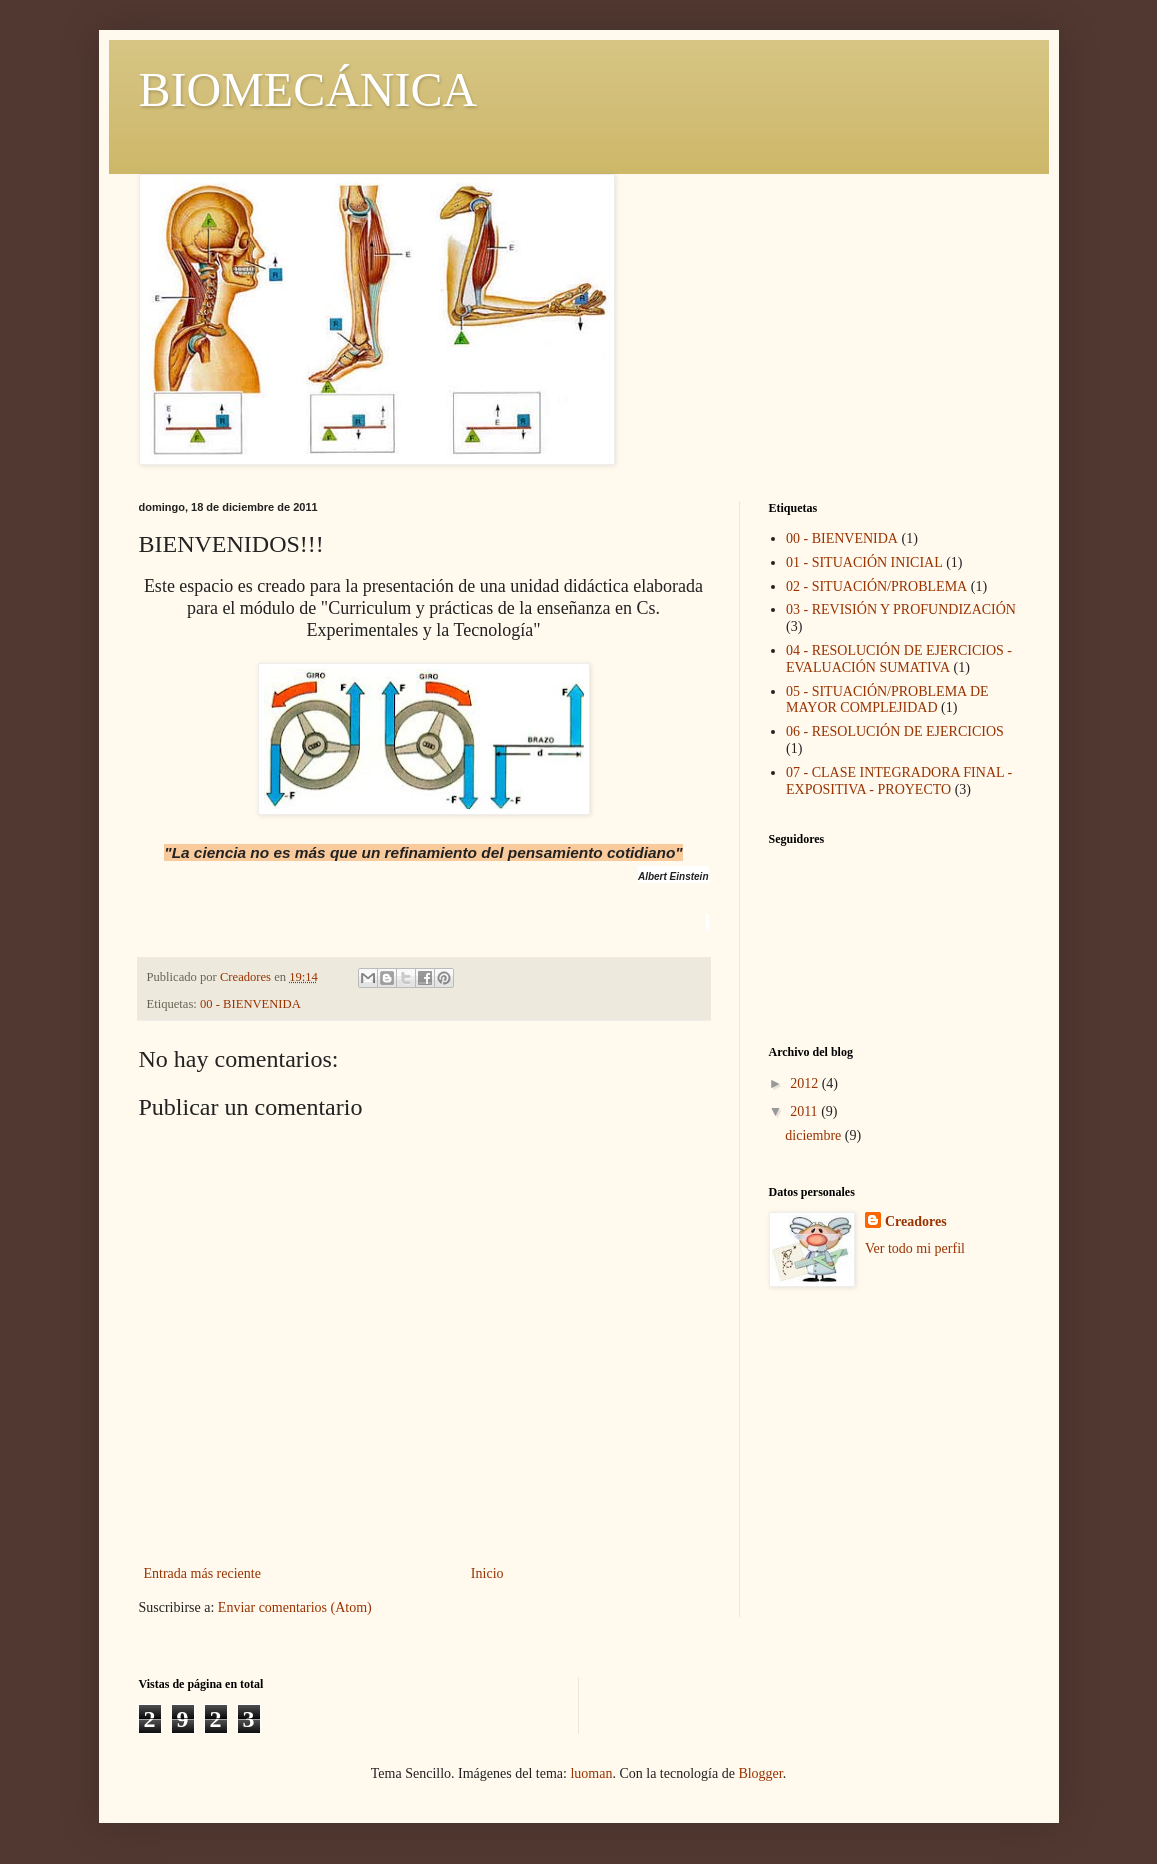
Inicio (487, 1573)
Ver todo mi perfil (915, 1248)
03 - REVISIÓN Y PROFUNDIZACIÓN (901, 609)
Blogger (760, 1773)
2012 (806, 1083)
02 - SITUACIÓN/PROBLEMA (876, 586)
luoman (591, 1773)
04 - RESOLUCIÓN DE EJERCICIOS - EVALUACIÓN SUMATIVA (899, 659)
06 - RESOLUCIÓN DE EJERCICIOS (895, 731)
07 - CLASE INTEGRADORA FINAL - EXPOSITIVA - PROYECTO (899, 781)
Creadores (916, 1221)
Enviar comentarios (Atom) (295, 1607)
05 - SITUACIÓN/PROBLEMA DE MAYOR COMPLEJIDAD (887, 700)
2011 (805, 1111)
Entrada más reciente (202, 1573)
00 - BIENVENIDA (250, 1004)
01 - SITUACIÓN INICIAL (864, 562)
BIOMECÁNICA (308, 89)
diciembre (814, 1135)
